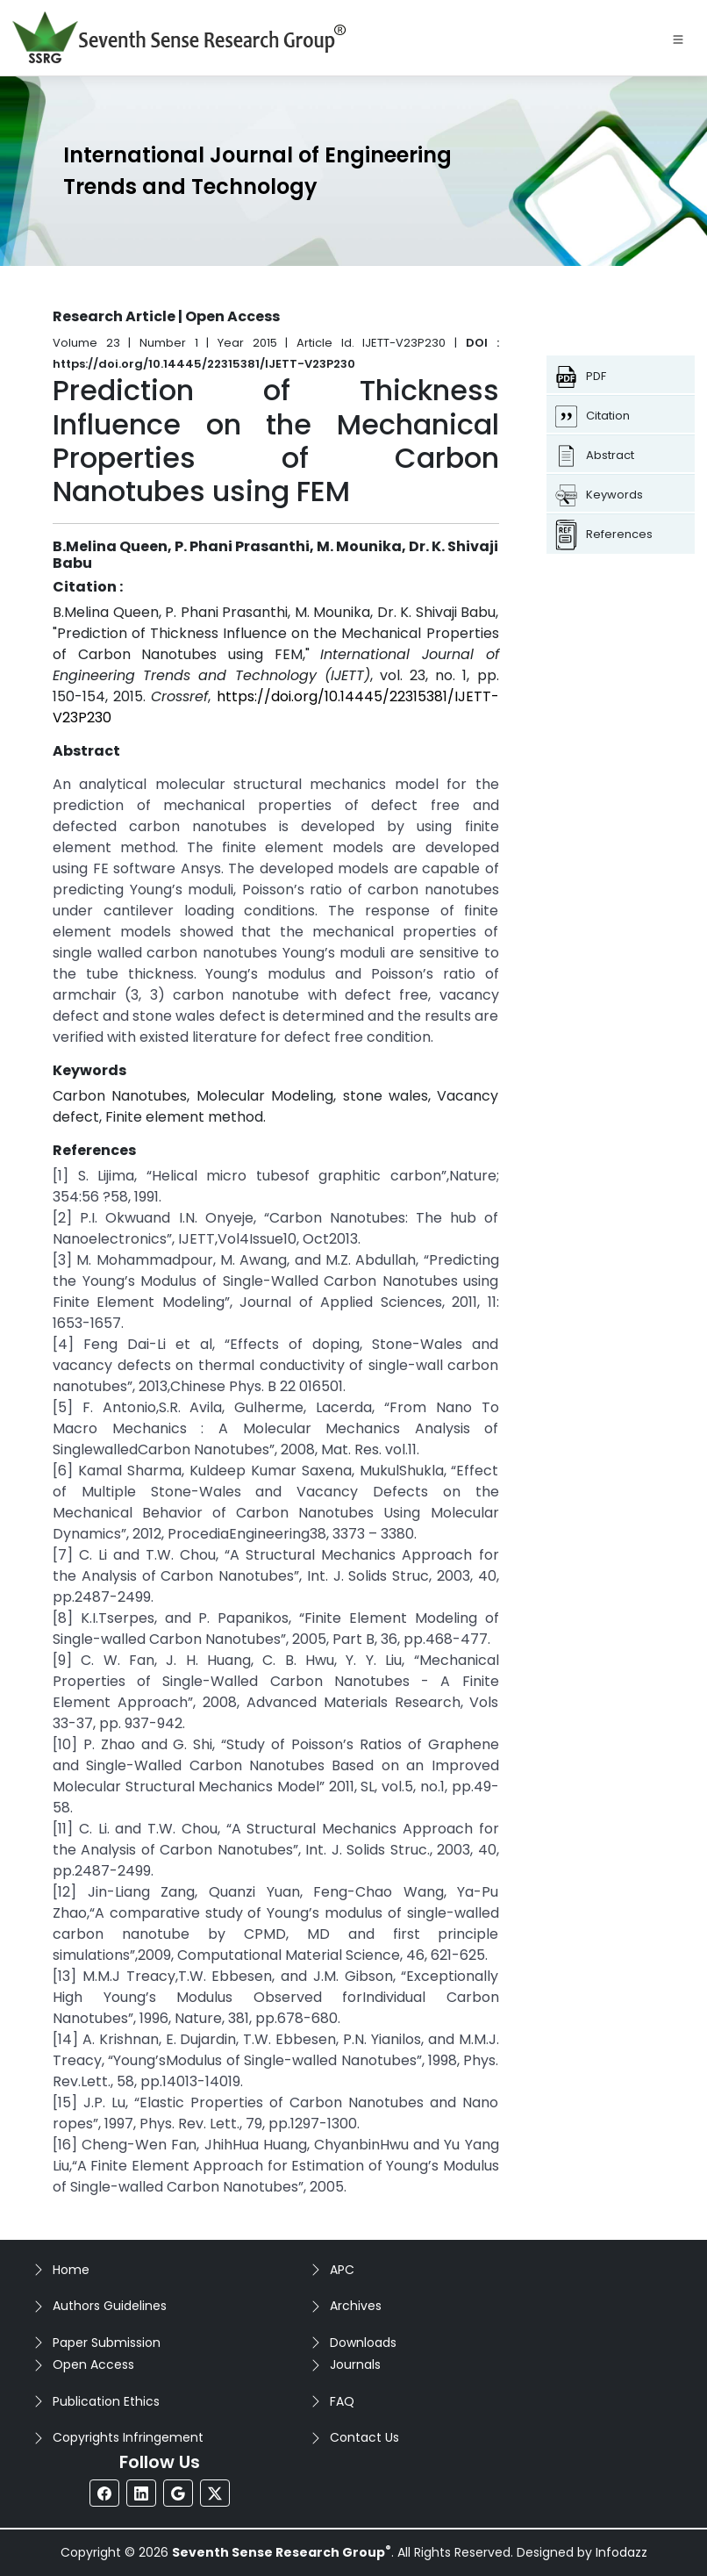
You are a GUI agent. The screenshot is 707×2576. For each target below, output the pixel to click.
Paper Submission (107, 2342)
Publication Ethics (106, 2401)
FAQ (342, 2401)
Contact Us (364, 2437)
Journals (355, 2364)
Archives (356, 2305)
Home (71, 2269)
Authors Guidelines (110, 2305)
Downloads (363, 2342)
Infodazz (621, 2552)
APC (342, 2269)
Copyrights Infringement (128, 2437)
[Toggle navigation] (678, 38)
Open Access (93, 2364)
